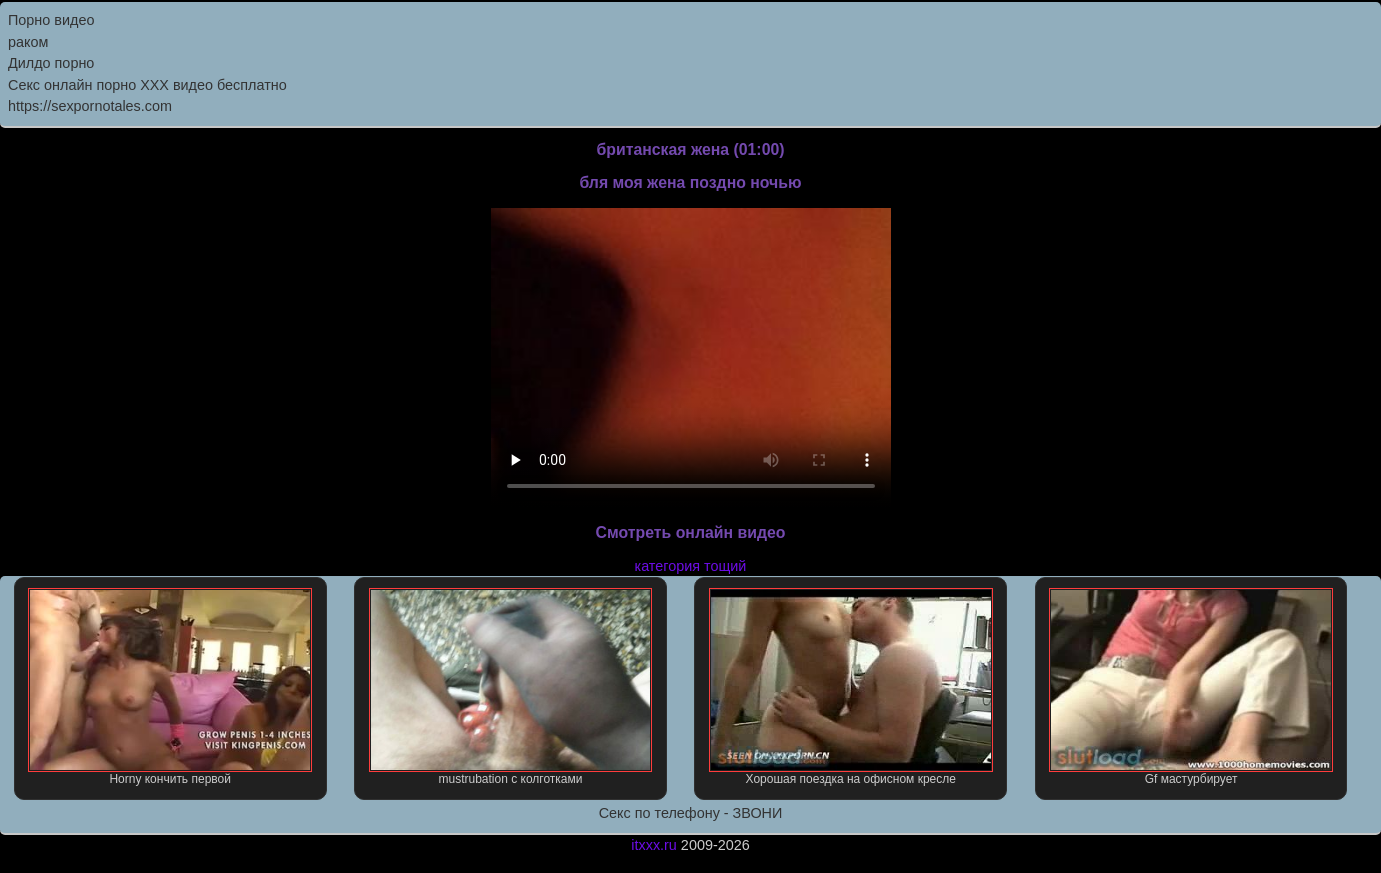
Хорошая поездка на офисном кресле (851, 687)
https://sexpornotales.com (90, 106)
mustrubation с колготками (511, 687)
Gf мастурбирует (1191, 687)
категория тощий (691, 566)
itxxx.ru (654, 845)
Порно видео (51, 20)
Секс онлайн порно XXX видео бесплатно (147, 85)
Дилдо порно (51, 63)
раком (28, 42)
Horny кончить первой (170, 687)
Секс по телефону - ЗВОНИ (691, 813)
